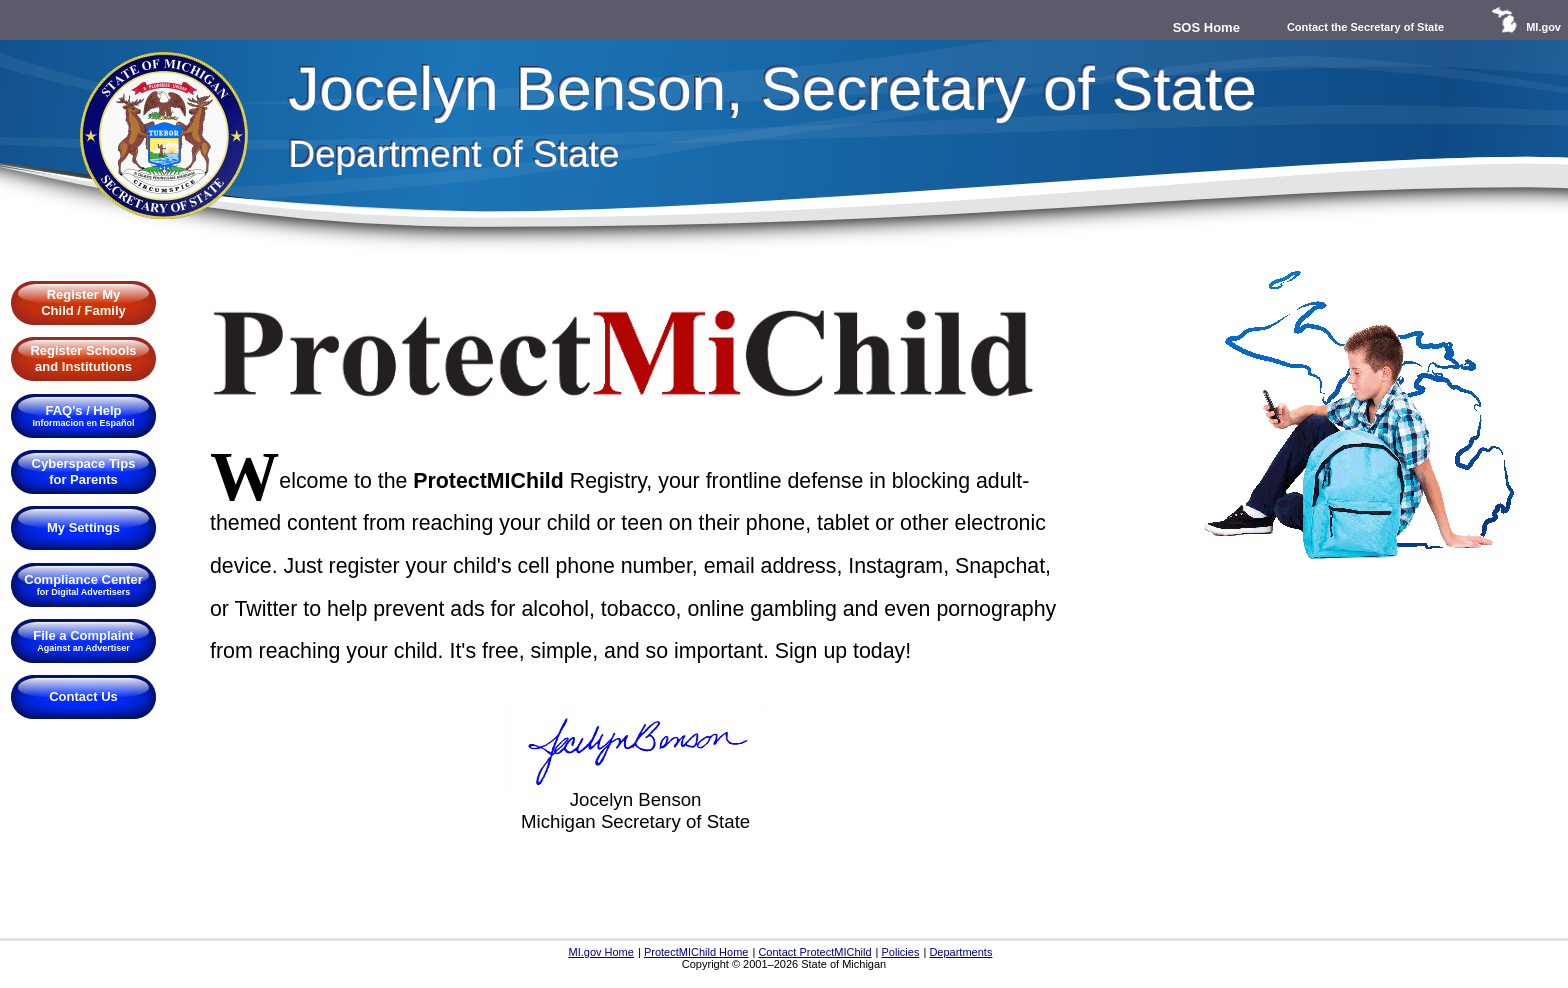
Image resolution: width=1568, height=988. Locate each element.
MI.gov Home (600, 952)
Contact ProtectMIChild (814, 952)
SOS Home (1206, 27)
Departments (960, 952)
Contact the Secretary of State (1365, 27)
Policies (901, 952)
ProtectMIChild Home (696, 952)
